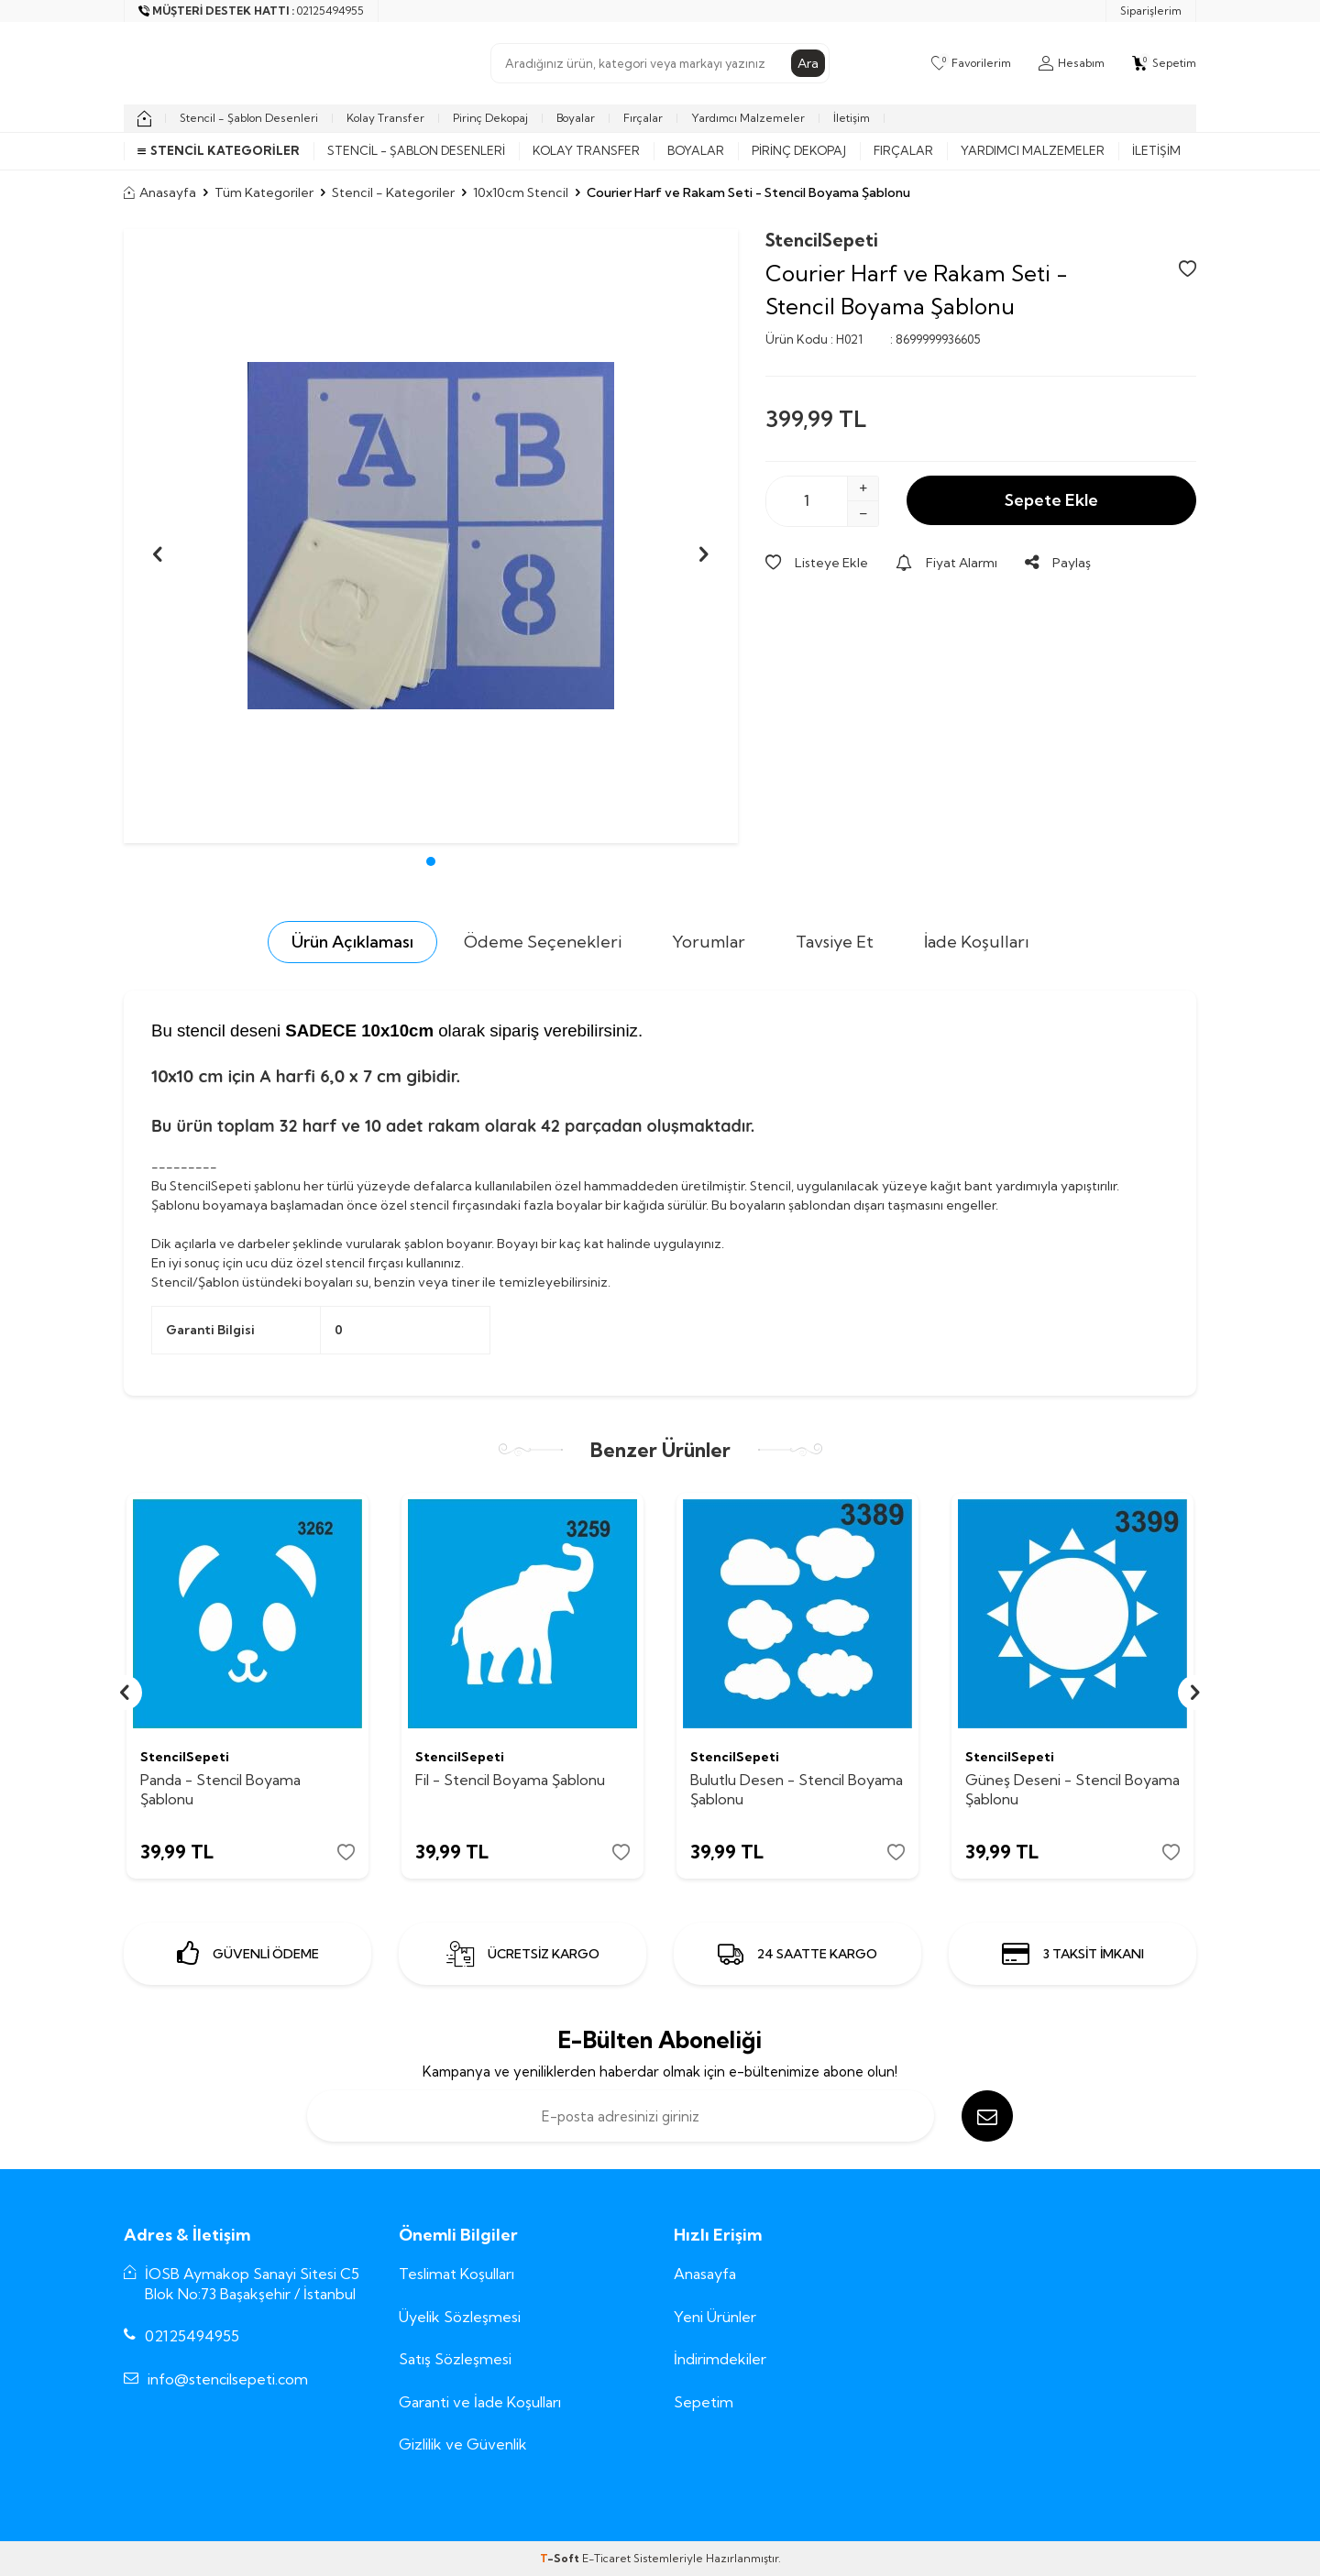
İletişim (851, 118)
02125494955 (192, 2336)
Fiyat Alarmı (946, 562)
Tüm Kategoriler (264, 192)
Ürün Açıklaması (352, 941)
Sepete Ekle (1051, 499)
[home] (144, 118)
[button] (430, 861)
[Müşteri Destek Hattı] (252, 11)
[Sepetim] (1164, 63)
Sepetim (703, 2402)
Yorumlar (708, 941)
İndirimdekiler (720, 2359)
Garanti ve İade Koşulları (480, 2402)
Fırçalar (643, 118)
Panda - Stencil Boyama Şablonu (220, 1789)
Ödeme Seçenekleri (543, 941)
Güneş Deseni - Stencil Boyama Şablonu (1072, 1789)
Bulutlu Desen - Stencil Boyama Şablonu (796, 1789)
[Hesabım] (1072, 63)
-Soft (561, 2558)
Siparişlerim (1151, 10)
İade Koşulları (976, 941)
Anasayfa (160, 192)
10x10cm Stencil (520, 192)
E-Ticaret (606, 2558)
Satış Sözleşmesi (455, 2359)
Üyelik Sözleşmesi (460, 2316)
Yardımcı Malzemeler (748, 118)
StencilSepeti (821, 240)
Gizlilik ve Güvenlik (463, 2444)
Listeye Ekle (816, 562)
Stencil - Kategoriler (393, 192)
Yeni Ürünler (715, 2316)
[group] (431, 536)
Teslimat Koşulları (456, 2273)
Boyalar (575, 118)
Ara (808, 63)
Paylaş (1058, 562)
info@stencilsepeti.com (228, 2379)
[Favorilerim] (971, 63)
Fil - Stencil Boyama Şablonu (510, 1779)
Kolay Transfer (385, 118)
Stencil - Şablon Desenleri (249, 118)
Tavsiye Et (835, 941)
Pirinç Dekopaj (490, 118)
